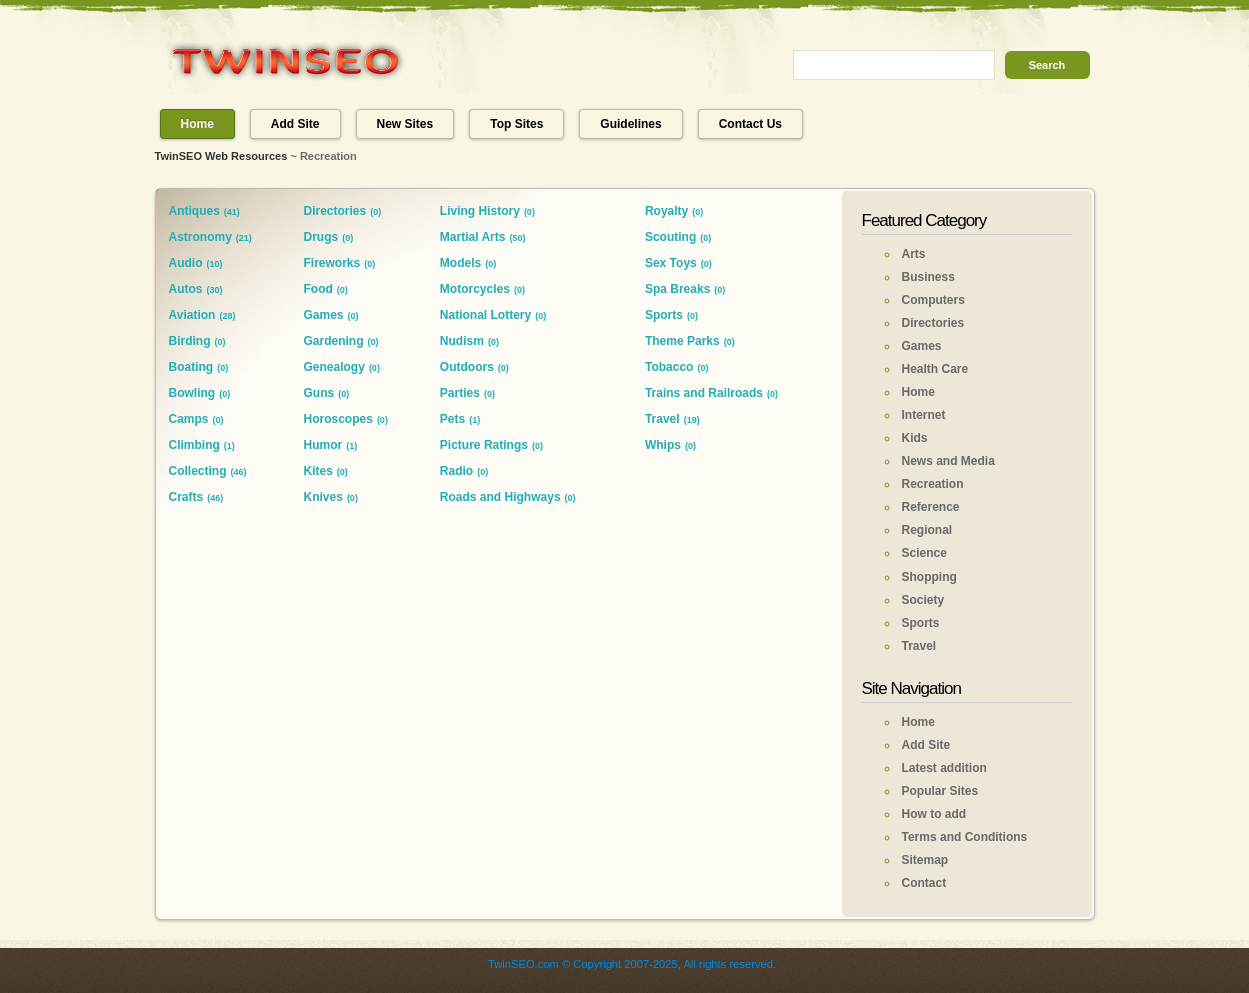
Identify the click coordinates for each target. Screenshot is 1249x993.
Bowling (192, 393)
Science (924, 553)
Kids (915, 438)
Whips (663, 445)
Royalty (666, 211)
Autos (186, 289)
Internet (924, 415)
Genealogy (334, 367)
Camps (189, 419)
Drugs (321, 237)
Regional (927, 530)
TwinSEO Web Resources (221, 156)
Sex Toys (671, 263)
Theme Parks (682, 341)
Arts (914, 254)
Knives (323, 497)
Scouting (670, 237)
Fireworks (332, 263)
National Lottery (485, 315)
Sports (664, 315)
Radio (456, 471)
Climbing (194, 445)
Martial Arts (473, 237)
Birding (190, 341)
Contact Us (750, 124)
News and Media (948, 461)
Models (460, 263)
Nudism (462, 341)
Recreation (933, 484)
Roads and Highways (500, 497)
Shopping (929, 577)
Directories (335, 211)
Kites (318, 471)
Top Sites (516, 124)
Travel (662, 419)
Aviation (192, 315)
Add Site (295, 124)
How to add (934, 814)
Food (318, 289)
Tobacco (669, 367)
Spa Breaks (677, 289)
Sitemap (925, 860)
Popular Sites (940, 791)
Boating (191, 367)
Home (197, 124)
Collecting (198, 471)
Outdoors (467, 367)
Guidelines (630, 124)
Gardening (334, 341)
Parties (460, 393)
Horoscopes (338, 419)
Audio (186, 263)
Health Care (935, 369)
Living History (480, 211)
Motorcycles (475, 289)
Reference (931, 507)
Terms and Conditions (965, 837)
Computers (933, 300)
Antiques (194, 211)
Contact (924, 883)
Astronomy (200, 237)
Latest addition (944, 768)
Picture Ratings (484, 445)
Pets (452, 419)
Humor (323, 445)
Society (923, 600)
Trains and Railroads (704, 393)
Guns (319, 393)
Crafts (186, 497)
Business (928, 277)
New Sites (405, 124)
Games (324, 315)
